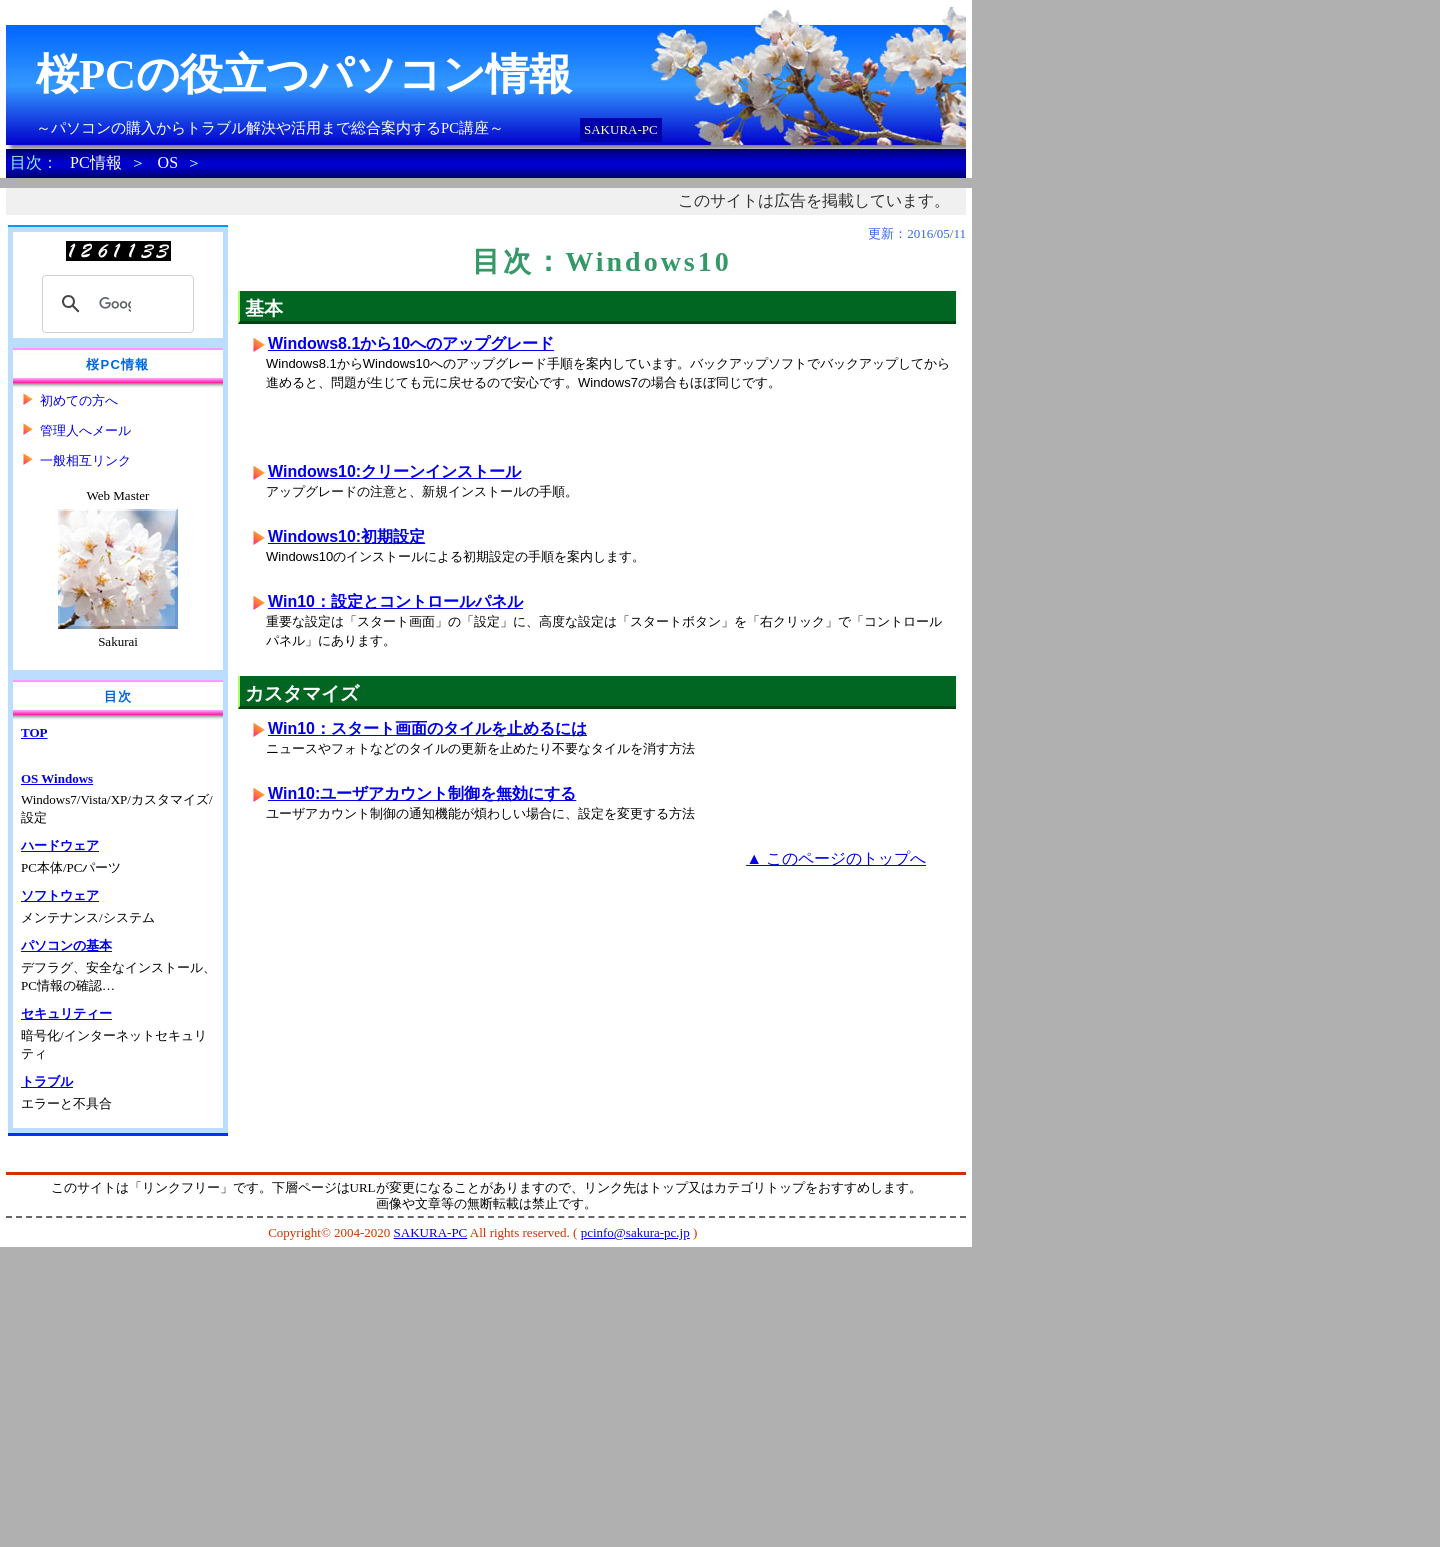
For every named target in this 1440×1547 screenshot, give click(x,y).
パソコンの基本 (66, 945)
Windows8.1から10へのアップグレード (411, 343)
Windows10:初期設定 (346, 536)
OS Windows (57, 778)
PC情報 (96, 162)
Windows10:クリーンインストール (394, 471)
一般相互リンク (85, 460)
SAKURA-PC (621, 129)
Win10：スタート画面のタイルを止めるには (427, 728)
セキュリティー (66, 1013)
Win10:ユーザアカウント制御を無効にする (422, 793)
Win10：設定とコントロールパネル (395, 601)
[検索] (115, 304)
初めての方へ (79, 400)
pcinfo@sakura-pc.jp (635, 1232)
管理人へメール (85, 430)
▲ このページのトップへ (836, 858)
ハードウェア (60, 845)
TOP (34, 732)
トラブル (47, 1081)
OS (168, 162)
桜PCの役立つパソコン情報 (304, 74)
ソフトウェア (60, 895)
